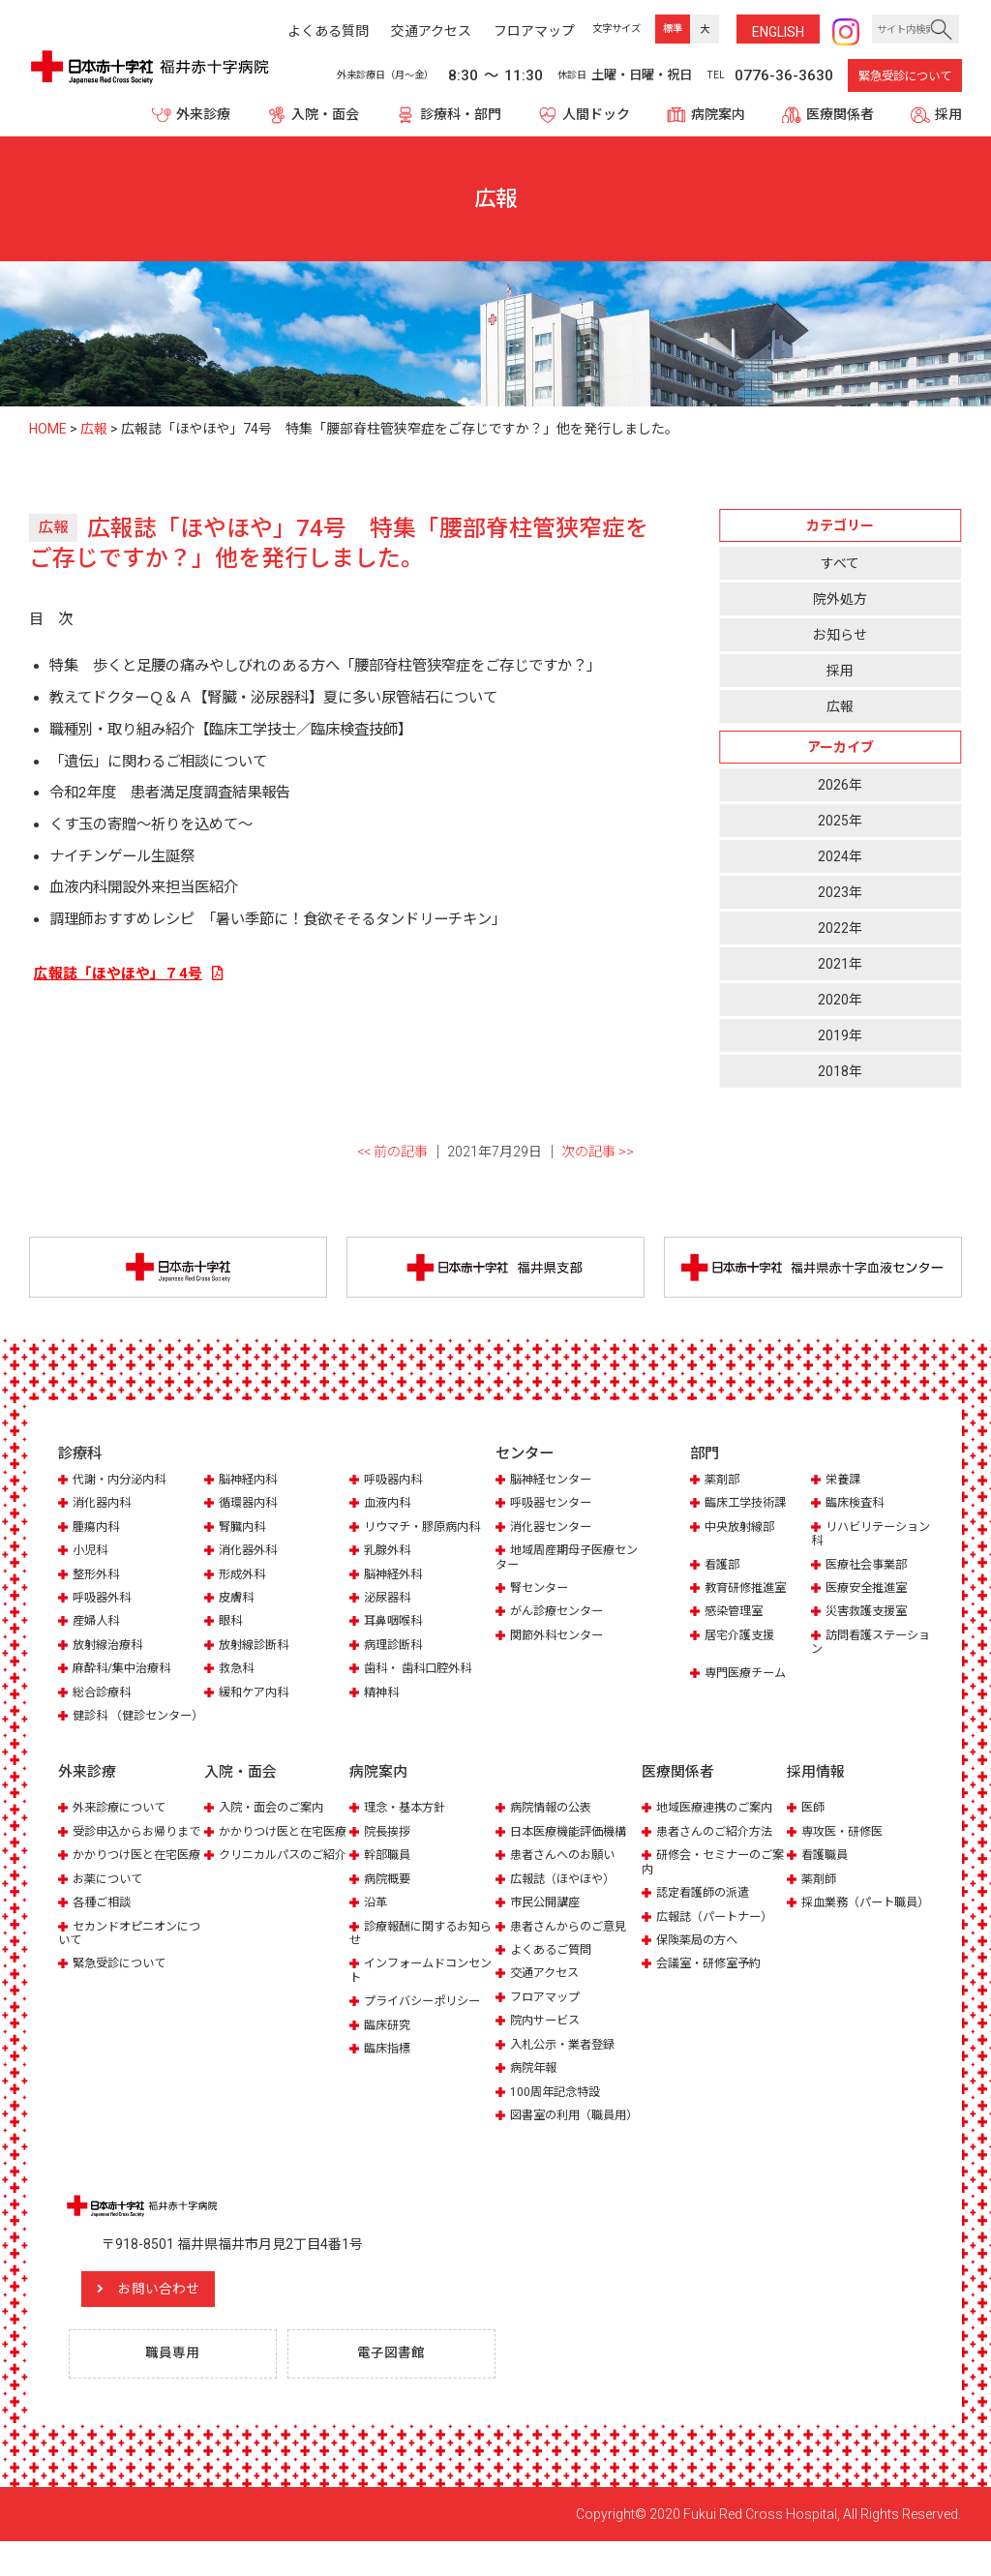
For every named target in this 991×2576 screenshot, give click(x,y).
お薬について (110, 1924)
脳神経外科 (395, 1578)
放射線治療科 (110, 1648)
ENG (778, 32)
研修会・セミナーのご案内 (712, 1880)
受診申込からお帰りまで (128, 1856)
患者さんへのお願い (566, 1873)
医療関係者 (840, 114)
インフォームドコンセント (419, 1988)
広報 (840, 706)
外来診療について (123, 1825)
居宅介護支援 (742, 1639)
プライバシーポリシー (427, 2019)
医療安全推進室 (870, 1591)
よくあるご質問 (554, 1967)
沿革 (376, 1919)
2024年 (840, 857)
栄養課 (844, 1483)
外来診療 (203, 114)
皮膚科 (237, 1601)
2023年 (840, 893)
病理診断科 (395, 1648)
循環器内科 (250, 1506)
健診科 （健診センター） (123, 1727)
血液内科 (389, 1506)
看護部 (723, 1568)
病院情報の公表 (554, 1825)
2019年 (840, 1036)
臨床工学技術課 (749, 1506)
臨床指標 (389, 2066)
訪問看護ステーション (868, 1646)
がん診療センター (560, 1615)
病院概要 (389, 1896)
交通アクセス (547, 1991)
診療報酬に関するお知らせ (419, 1950)
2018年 (840, 1072)
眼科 (231, 1625)
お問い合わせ (179, 2321)
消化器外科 (250, 1553)
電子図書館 (396, 2387)
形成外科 (244, 1578)
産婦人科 (98, 1625)
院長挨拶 (389, 1849)
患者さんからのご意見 (573, 1943)
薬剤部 (723, 1483)
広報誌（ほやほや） (566, 1896)
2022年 (840, 929)
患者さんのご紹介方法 (719, 1849)
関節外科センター (560, 1639)
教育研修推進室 (749, 1591)
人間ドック (596, 114)
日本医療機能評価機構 (573, 1849)
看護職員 (826, 1873)
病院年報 (535, 2086)
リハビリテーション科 (868, 1537)
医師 (813, 1825)
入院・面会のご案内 (275, 1825)
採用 (948, 114)
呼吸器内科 (395, 1483)
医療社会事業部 (870, 1568)
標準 (672, 28)
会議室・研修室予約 (712, 1981)
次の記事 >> (597, 1152)
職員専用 (177, 2387)
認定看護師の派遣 (706, 1909)
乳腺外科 (389, 1553)
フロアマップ (548, 2014)
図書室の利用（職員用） (559, 2140)
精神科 (383, 1696)
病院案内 (718, 114)
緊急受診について (904, 76)
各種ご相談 (104, 1947)
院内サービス (548, 2038)
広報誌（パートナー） (719, 1934)
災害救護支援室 (870, 1615)
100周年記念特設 (558, 2109)
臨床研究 (389, 2042)
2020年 (840, 1000)
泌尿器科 (389, 1601)
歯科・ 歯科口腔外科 (422, 1672)
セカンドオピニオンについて (128, 1978)
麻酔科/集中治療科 (125, 1672)
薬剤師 (820, 1896)
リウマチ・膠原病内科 (427, 1530)
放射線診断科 (256, 1648)
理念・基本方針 (408, 1825)
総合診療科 (104, 1696)
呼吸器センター (554, 1506)
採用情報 (816, 1790)
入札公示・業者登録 (566, 2061)
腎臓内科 (244, 1530)
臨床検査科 (857, 1506)
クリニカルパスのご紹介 (274, 1893)
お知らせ (840, 635)
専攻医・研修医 (845, 1849)
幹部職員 (389, 1873)
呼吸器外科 (104, 1601)
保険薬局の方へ (700, 1957)
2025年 (840, 821)
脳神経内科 (250, 1483)
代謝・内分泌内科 (123, 1483)
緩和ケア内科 (256, 1696)
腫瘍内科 (98, 1530)
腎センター (541, 1591)
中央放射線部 (742, 1530)
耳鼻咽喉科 (395, 1625)
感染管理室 (736, 1615)
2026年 (840, 785)
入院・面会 (325, 114)
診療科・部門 (460, 114)
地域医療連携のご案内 (719, 1825)
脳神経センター (554, 1483)
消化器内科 (104, 1506)
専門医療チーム (749, 1676)
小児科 (91, 1553)
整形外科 (98, 1578)
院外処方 (840, 599)
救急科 (237, 1672)
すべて (840, 563)
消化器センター (554, 1530)
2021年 (840, 965)
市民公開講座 (548, 1919)
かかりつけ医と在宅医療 (128, 1893)
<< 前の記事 (392, 1152)
